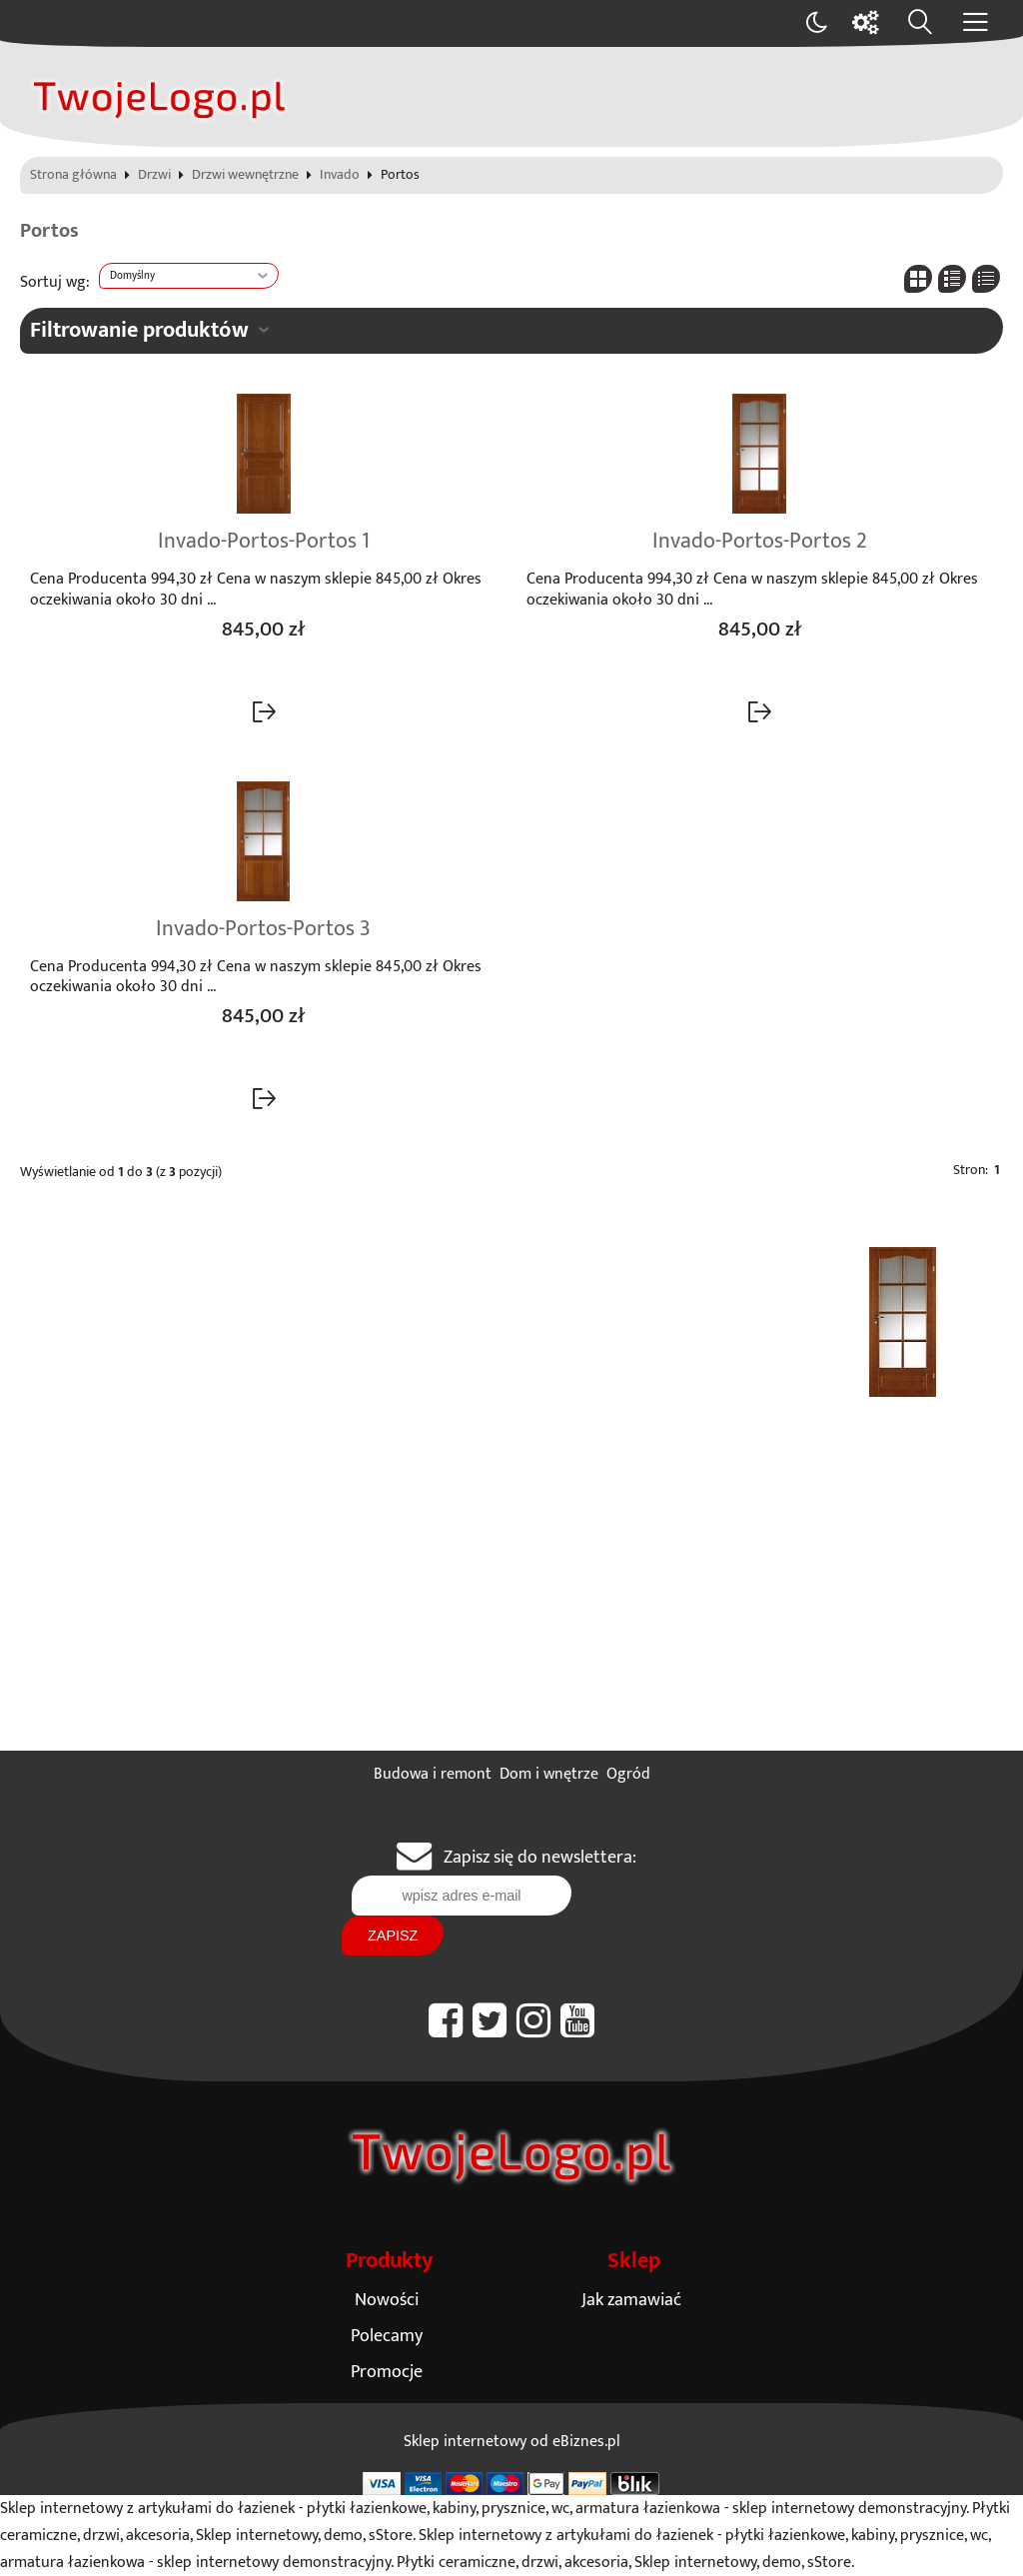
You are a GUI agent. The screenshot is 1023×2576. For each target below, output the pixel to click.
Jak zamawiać (631, 2299)
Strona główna (73, 176)
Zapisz (393, 1935)
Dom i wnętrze (549, 1774)
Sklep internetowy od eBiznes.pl (512, 2441)
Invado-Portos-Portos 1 (264, 542)
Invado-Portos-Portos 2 (759, 542)
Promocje (387, 2371)
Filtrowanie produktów (139, 330)
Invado (340, 176)
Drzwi (154, 176)
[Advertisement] (511, 1601)
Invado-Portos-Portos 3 (263, 929)
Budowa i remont (433, 1774)
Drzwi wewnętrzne (245, 176)
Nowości (387, 2299)
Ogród (628, 1774)
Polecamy (387, 2335)
